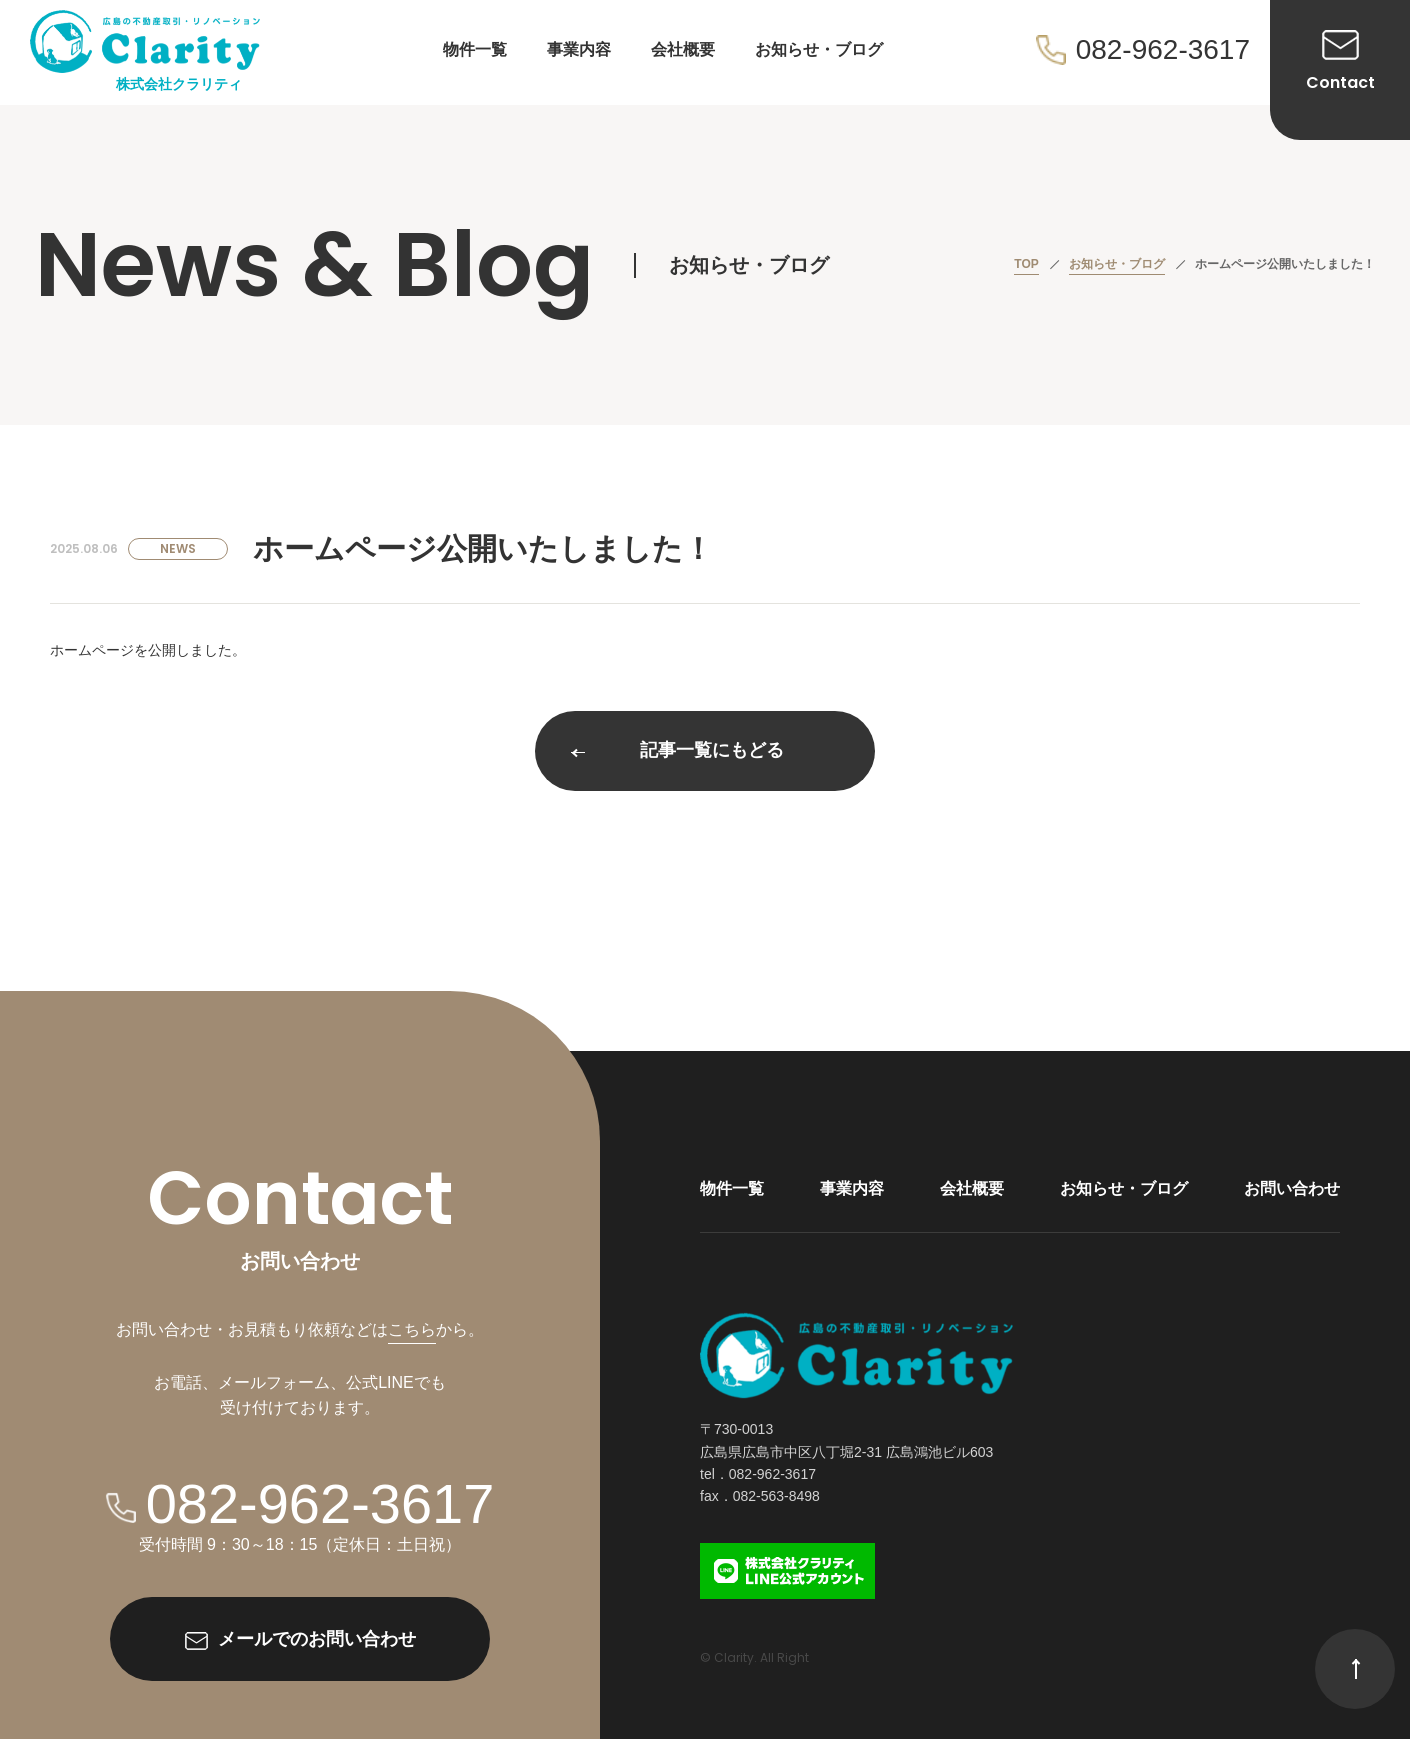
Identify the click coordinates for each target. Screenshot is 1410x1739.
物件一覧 (475, 49)
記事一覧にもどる (677, 751)
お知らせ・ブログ (819, 49)
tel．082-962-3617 (758, 1474)
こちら (412, 1329)
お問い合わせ (1292, 1188)
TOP (1026, 264)
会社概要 (683, 49)
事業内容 (579, 49)
